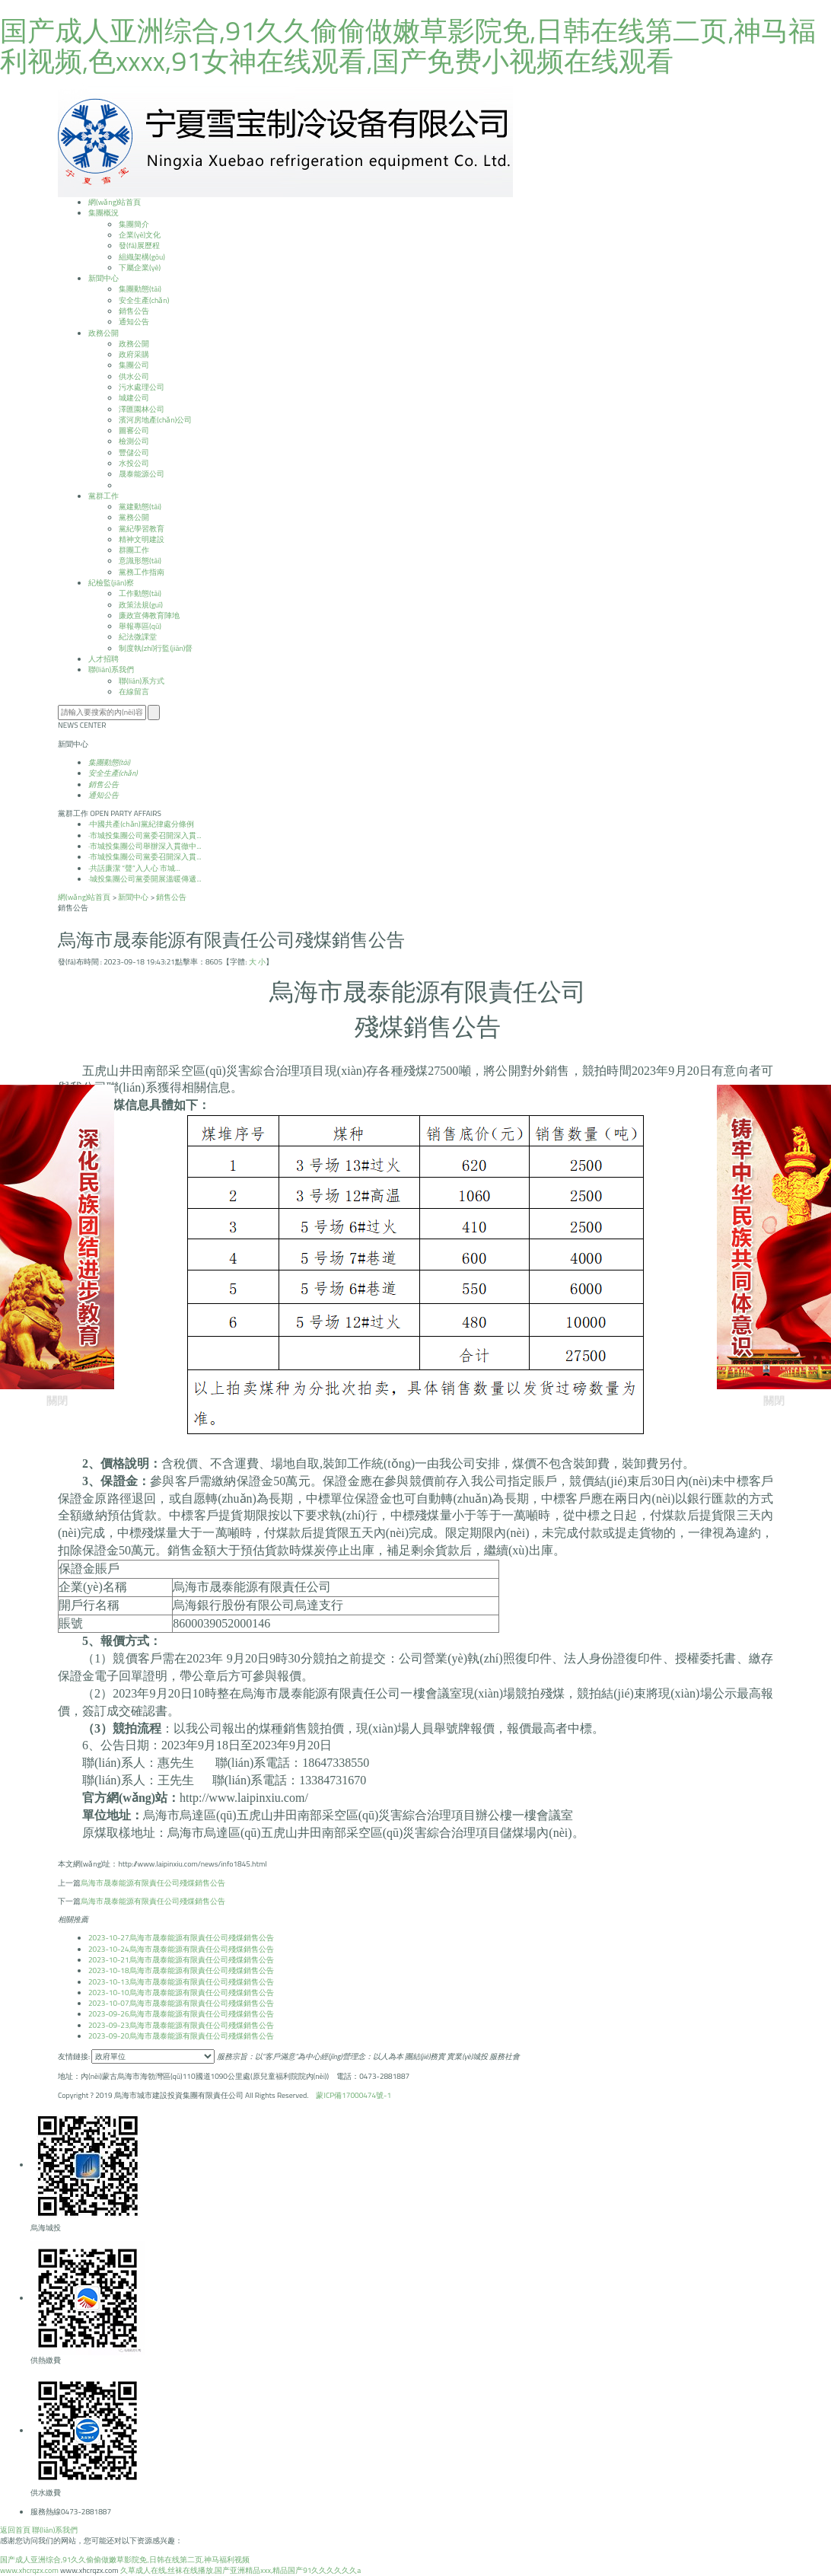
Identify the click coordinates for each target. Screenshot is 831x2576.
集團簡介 (134, 224)
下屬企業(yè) (140, 267)
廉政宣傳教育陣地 (149, 615)
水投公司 (134, 463)
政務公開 (134, 343)
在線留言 (134, 691)
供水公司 (134, 376)
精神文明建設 (141, 539)
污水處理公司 (141, 387)
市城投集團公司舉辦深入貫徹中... (145, 846)
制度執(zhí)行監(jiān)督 (156, 648)
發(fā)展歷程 (139, 245)
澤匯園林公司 (141, 409)
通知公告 (134, 321)
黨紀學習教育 (141, 528)
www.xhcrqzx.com (29, 2570)
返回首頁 (15, 2530)
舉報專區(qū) (140, 626)
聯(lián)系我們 (55, 2530)
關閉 (57, 1246)
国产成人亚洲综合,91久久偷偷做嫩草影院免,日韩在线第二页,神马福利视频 (125, 2559)
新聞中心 (133, 897)
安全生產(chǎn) (144, 300)
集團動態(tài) (140, 289)
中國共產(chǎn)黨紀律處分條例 (141, 824)
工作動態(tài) (140, 593)
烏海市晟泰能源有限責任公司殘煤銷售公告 (153, 1883)
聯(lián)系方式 (141, 681)
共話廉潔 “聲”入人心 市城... (134, 868)
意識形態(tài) (140, 560)
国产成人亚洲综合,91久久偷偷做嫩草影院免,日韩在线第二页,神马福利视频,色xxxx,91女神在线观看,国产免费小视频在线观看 (408, 45)
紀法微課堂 (138, 636)
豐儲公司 (134, 452)
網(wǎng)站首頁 (84, 897)
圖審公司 (134, 430)
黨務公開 (134, 517)
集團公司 (134, 365)
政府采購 (134, 354)
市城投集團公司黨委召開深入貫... (145, 835)
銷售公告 (134, 311)
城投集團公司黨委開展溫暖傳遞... (145, 879)
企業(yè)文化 (140, 235)
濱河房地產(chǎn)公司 (155, 420)
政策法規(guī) (141, 605)
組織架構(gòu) (142, 257)
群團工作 (134, 550)
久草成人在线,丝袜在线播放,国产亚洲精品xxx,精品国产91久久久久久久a (240, 2570)
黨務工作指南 (141, 572)
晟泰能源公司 (141, 474)
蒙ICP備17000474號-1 (353, 2095)
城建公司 (134, 397)
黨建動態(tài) (140, 506)
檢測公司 (134, 441)
